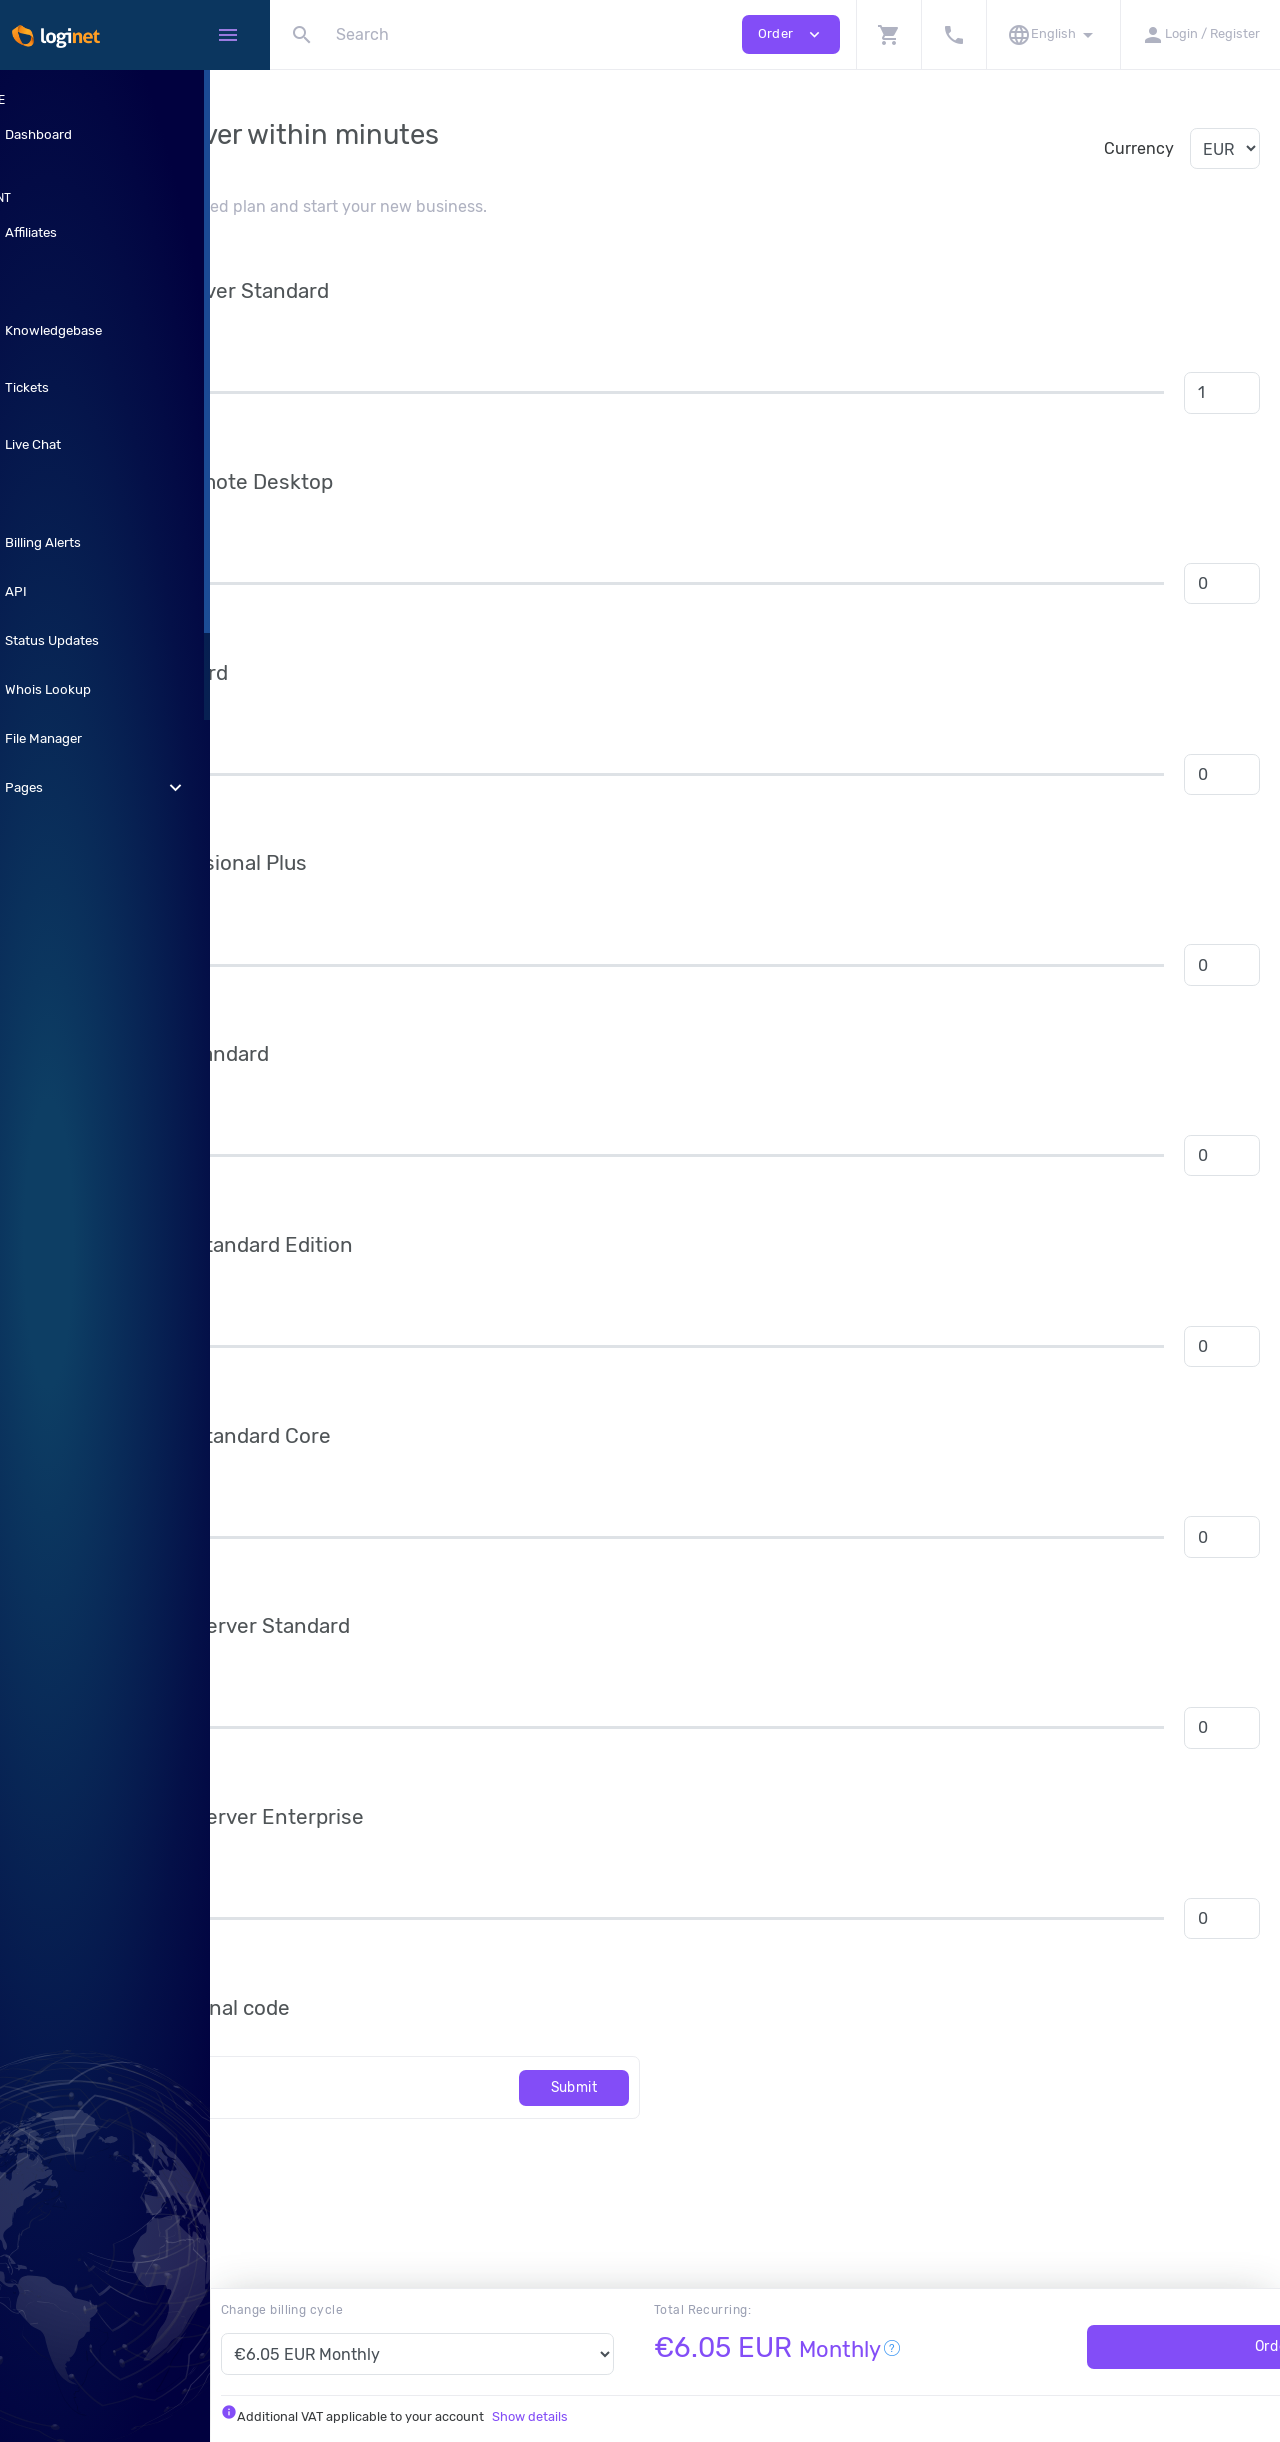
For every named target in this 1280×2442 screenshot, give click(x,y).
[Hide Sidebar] (228, 35)
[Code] (477, 2087)
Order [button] (791, 34)
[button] (888, 34)
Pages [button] (135, 788)
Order (1140, 2346)
